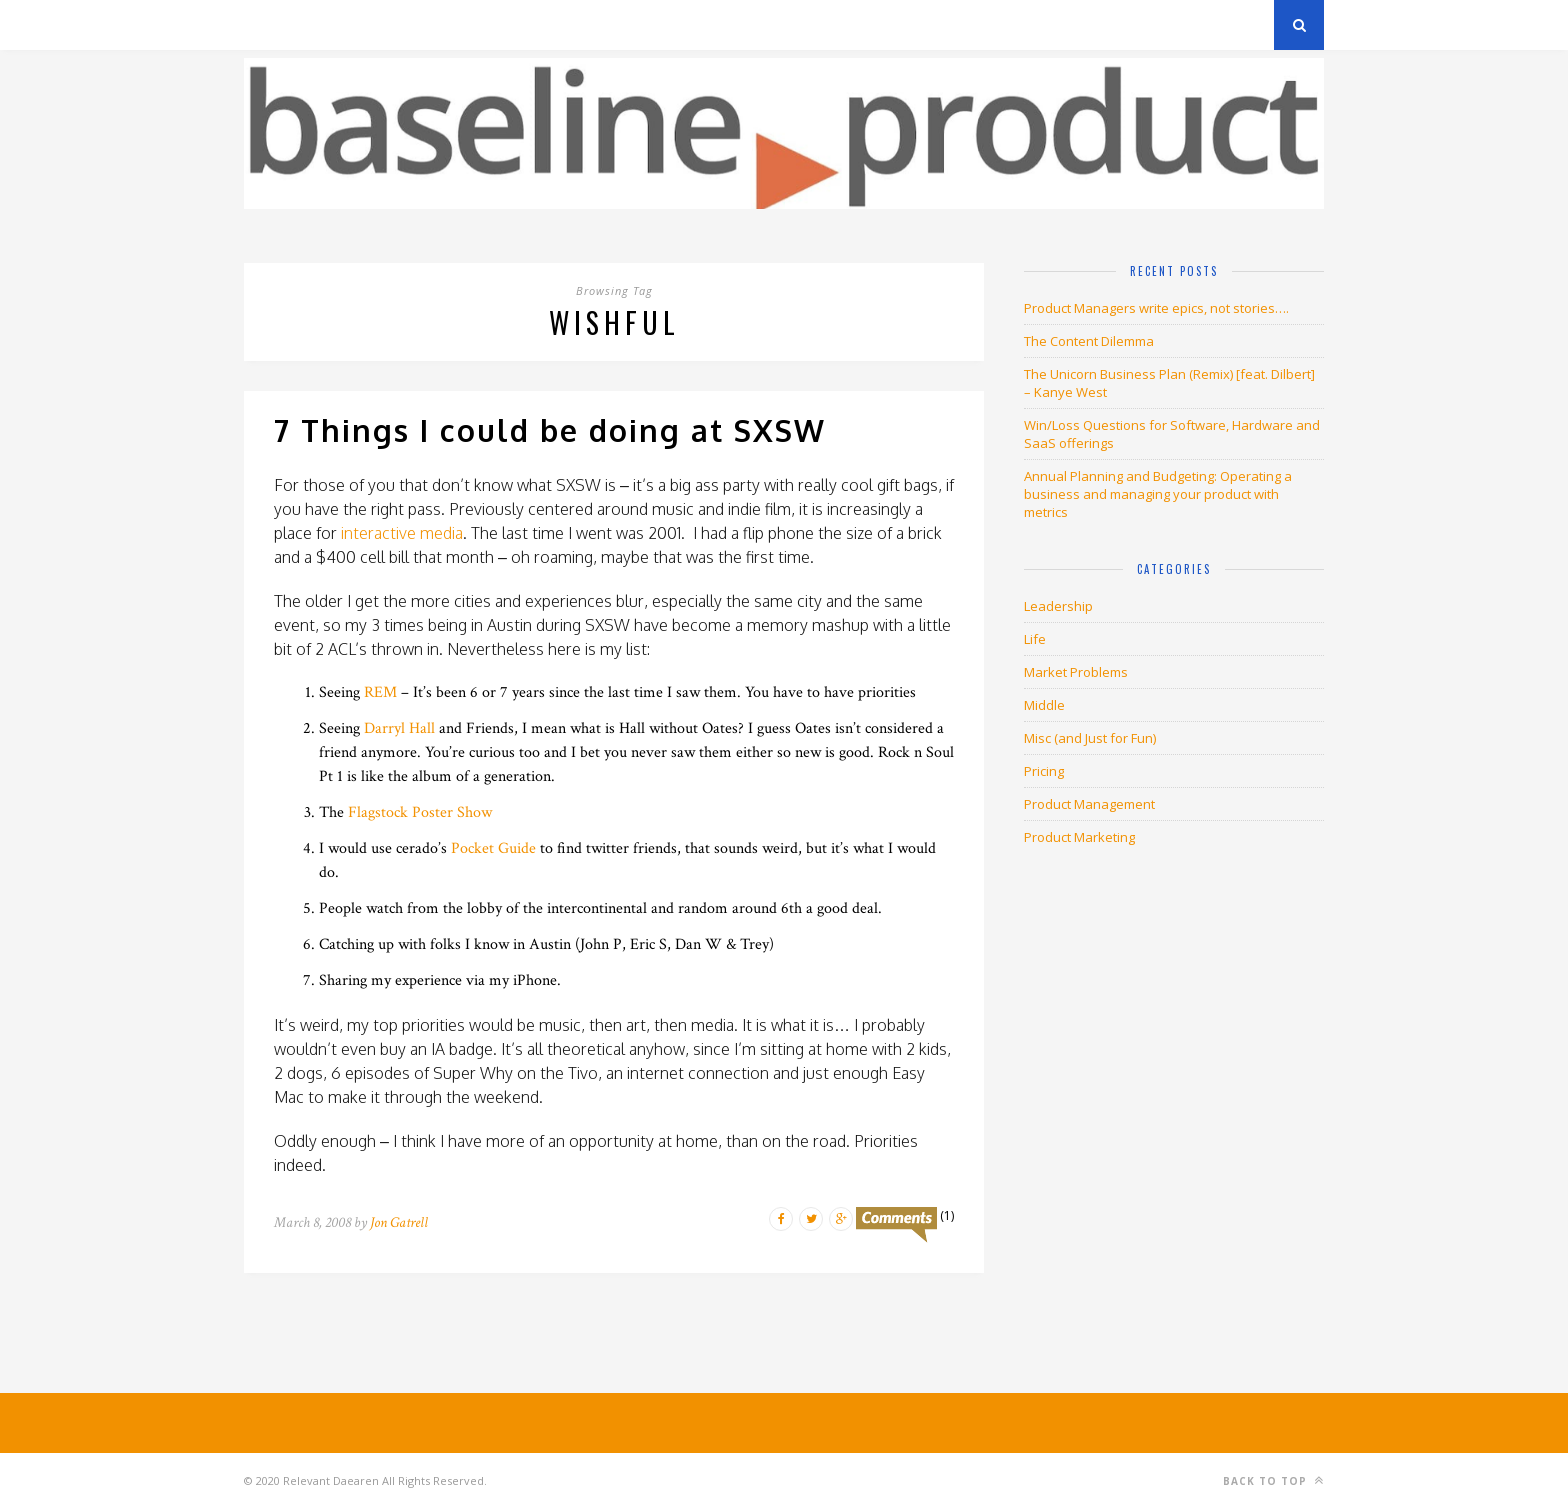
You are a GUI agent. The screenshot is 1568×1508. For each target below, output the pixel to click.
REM (380, 692)
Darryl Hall (399, 728)
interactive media (402, 533)
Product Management (1089, 804)
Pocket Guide (493, 848)
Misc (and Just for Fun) (1090, 738)
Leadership (1058, 606)
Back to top (1273, 1480)
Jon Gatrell (399, 1222)
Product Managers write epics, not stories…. (1156, 308)
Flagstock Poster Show (420, 812)
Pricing (1044, 771)
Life (1035, 639)
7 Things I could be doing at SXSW (550, 430)
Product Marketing (1079, 837)
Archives (273, 24)
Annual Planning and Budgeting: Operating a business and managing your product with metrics (1158, 494)
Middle (1044, 705)
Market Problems (1076, 672)
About (483, 24)
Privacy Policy (382, 24)
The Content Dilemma (1089, 341)
